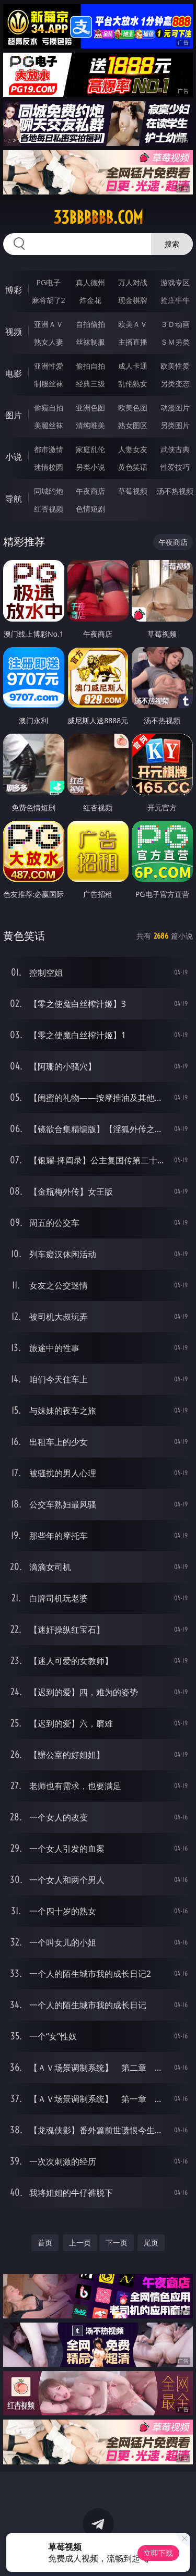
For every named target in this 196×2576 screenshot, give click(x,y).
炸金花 (90, 300)
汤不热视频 (175, 491)
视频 (13, 331)
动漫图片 (175, 407)
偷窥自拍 (48, 407)
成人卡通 (132, 366)
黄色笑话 (132, 467)
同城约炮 (48, 491)
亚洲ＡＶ (48, 324)
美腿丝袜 (48, 425)
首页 (45, 2242)
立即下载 (158, 2553)
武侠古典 (175, 449)
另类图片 (175, 425)
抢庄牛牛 (175, 300)
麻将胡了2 (48, 300)
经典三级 (90, 383)
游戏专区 (175, 282)
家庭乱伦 (90, 449)
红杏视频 (48, 509)
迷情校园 (48, 467)
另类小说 (90, 467)
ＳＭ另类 (175, 342)
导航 (13, 498)
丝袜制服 (90, 342)
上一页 (80, 2242)
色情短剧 (90, 509)
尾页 (151, 2242)
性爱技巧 (175, 467)
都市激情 (48, 449)
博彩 (13, 290)
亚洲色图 (90, 407)
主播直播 (132, 342)
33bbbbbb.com (98, 217)
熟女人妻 (48, 342)
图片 (13, 415)
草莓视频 (132, 491)
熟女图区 (132, 425)
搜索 (172, 244)
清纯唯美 (90, 425)
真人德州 (90, 282)
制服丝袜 (48, 383)
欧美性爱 (175, 366)
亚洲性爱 (48, 366)
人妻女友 (132, 449)
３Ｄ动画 (175, 324)
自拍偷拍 (90, 324)
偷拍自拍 (90, 366)
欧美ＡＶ (132, 324)
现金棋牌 (132, 300)
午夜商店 (90, 491)
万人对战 (132, 282)
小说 (13, 457)
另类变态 (175, 383)
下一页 (117, 2242)
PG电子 (48, 282)
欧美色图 (132, 407)
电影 (13, 373)
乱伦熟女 (132, 383)
